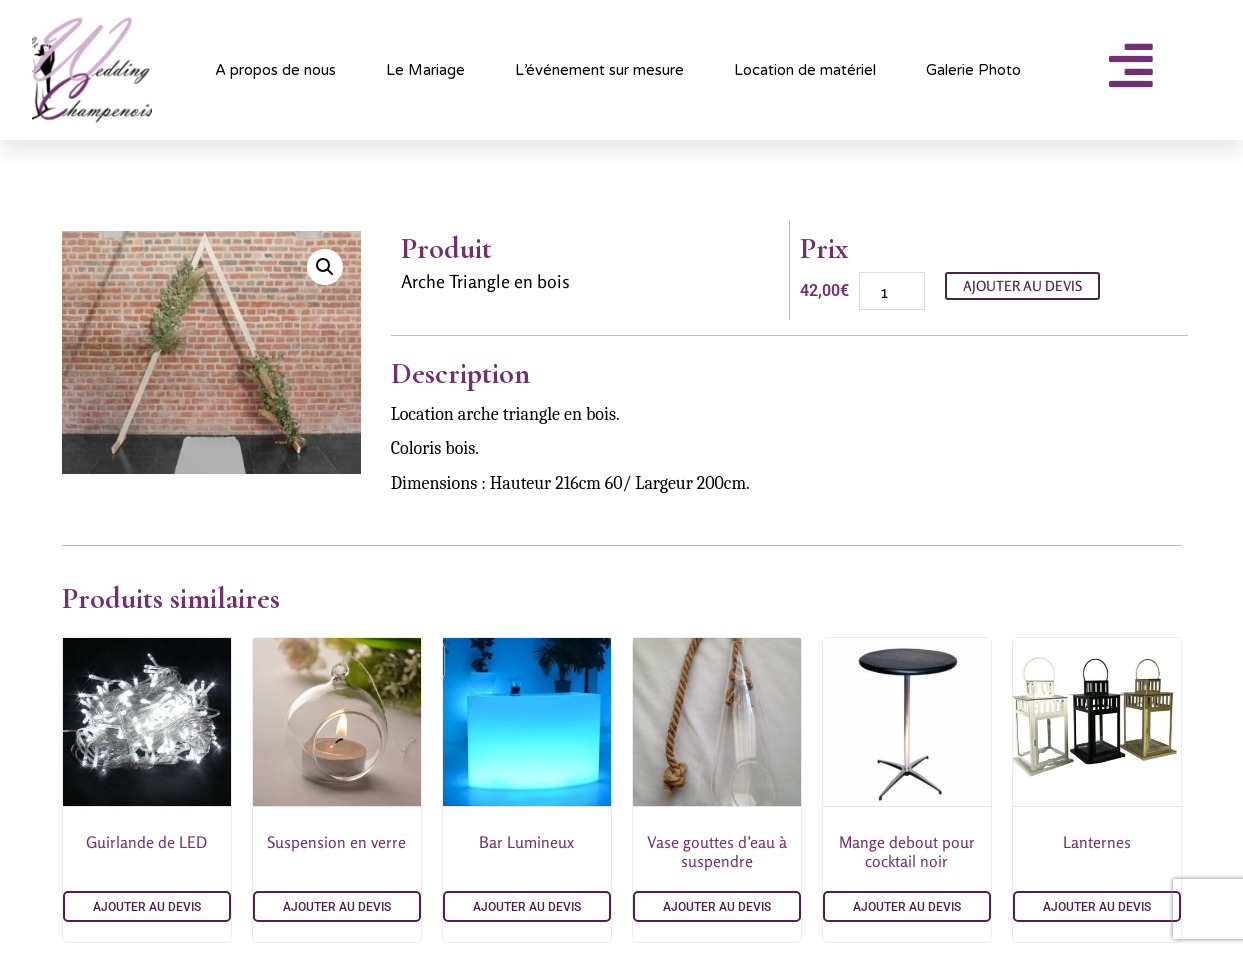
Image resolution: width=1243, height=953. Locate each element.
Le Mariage (425, 70)
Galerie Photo (973, 70)
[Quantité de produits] (891, 291)
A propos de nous (275, 70)
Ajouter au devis (1022, 285)
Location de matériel (805, 70)
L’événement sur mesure (599, 70)
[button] (325, 267)
